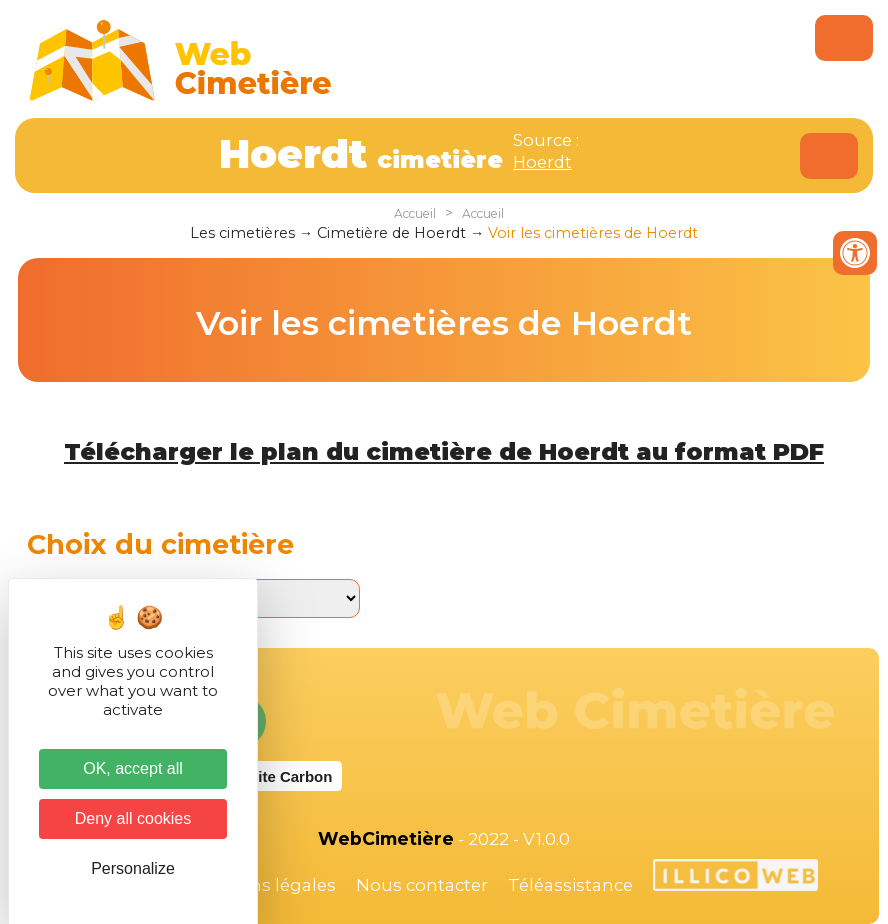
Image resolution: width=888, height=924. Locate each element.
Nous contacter (422, 885)
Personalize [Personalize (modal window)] (133, 868)
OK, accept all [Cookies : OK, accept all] (133, 768)
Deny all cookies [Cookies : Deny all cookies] (133, 818)
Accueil (415, 213)
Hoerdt (542, 162)
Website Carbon (275, 776)
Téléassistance (570, 885)
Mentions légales (263, 885)
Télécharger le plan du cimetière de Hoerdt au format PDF (444, 451)
